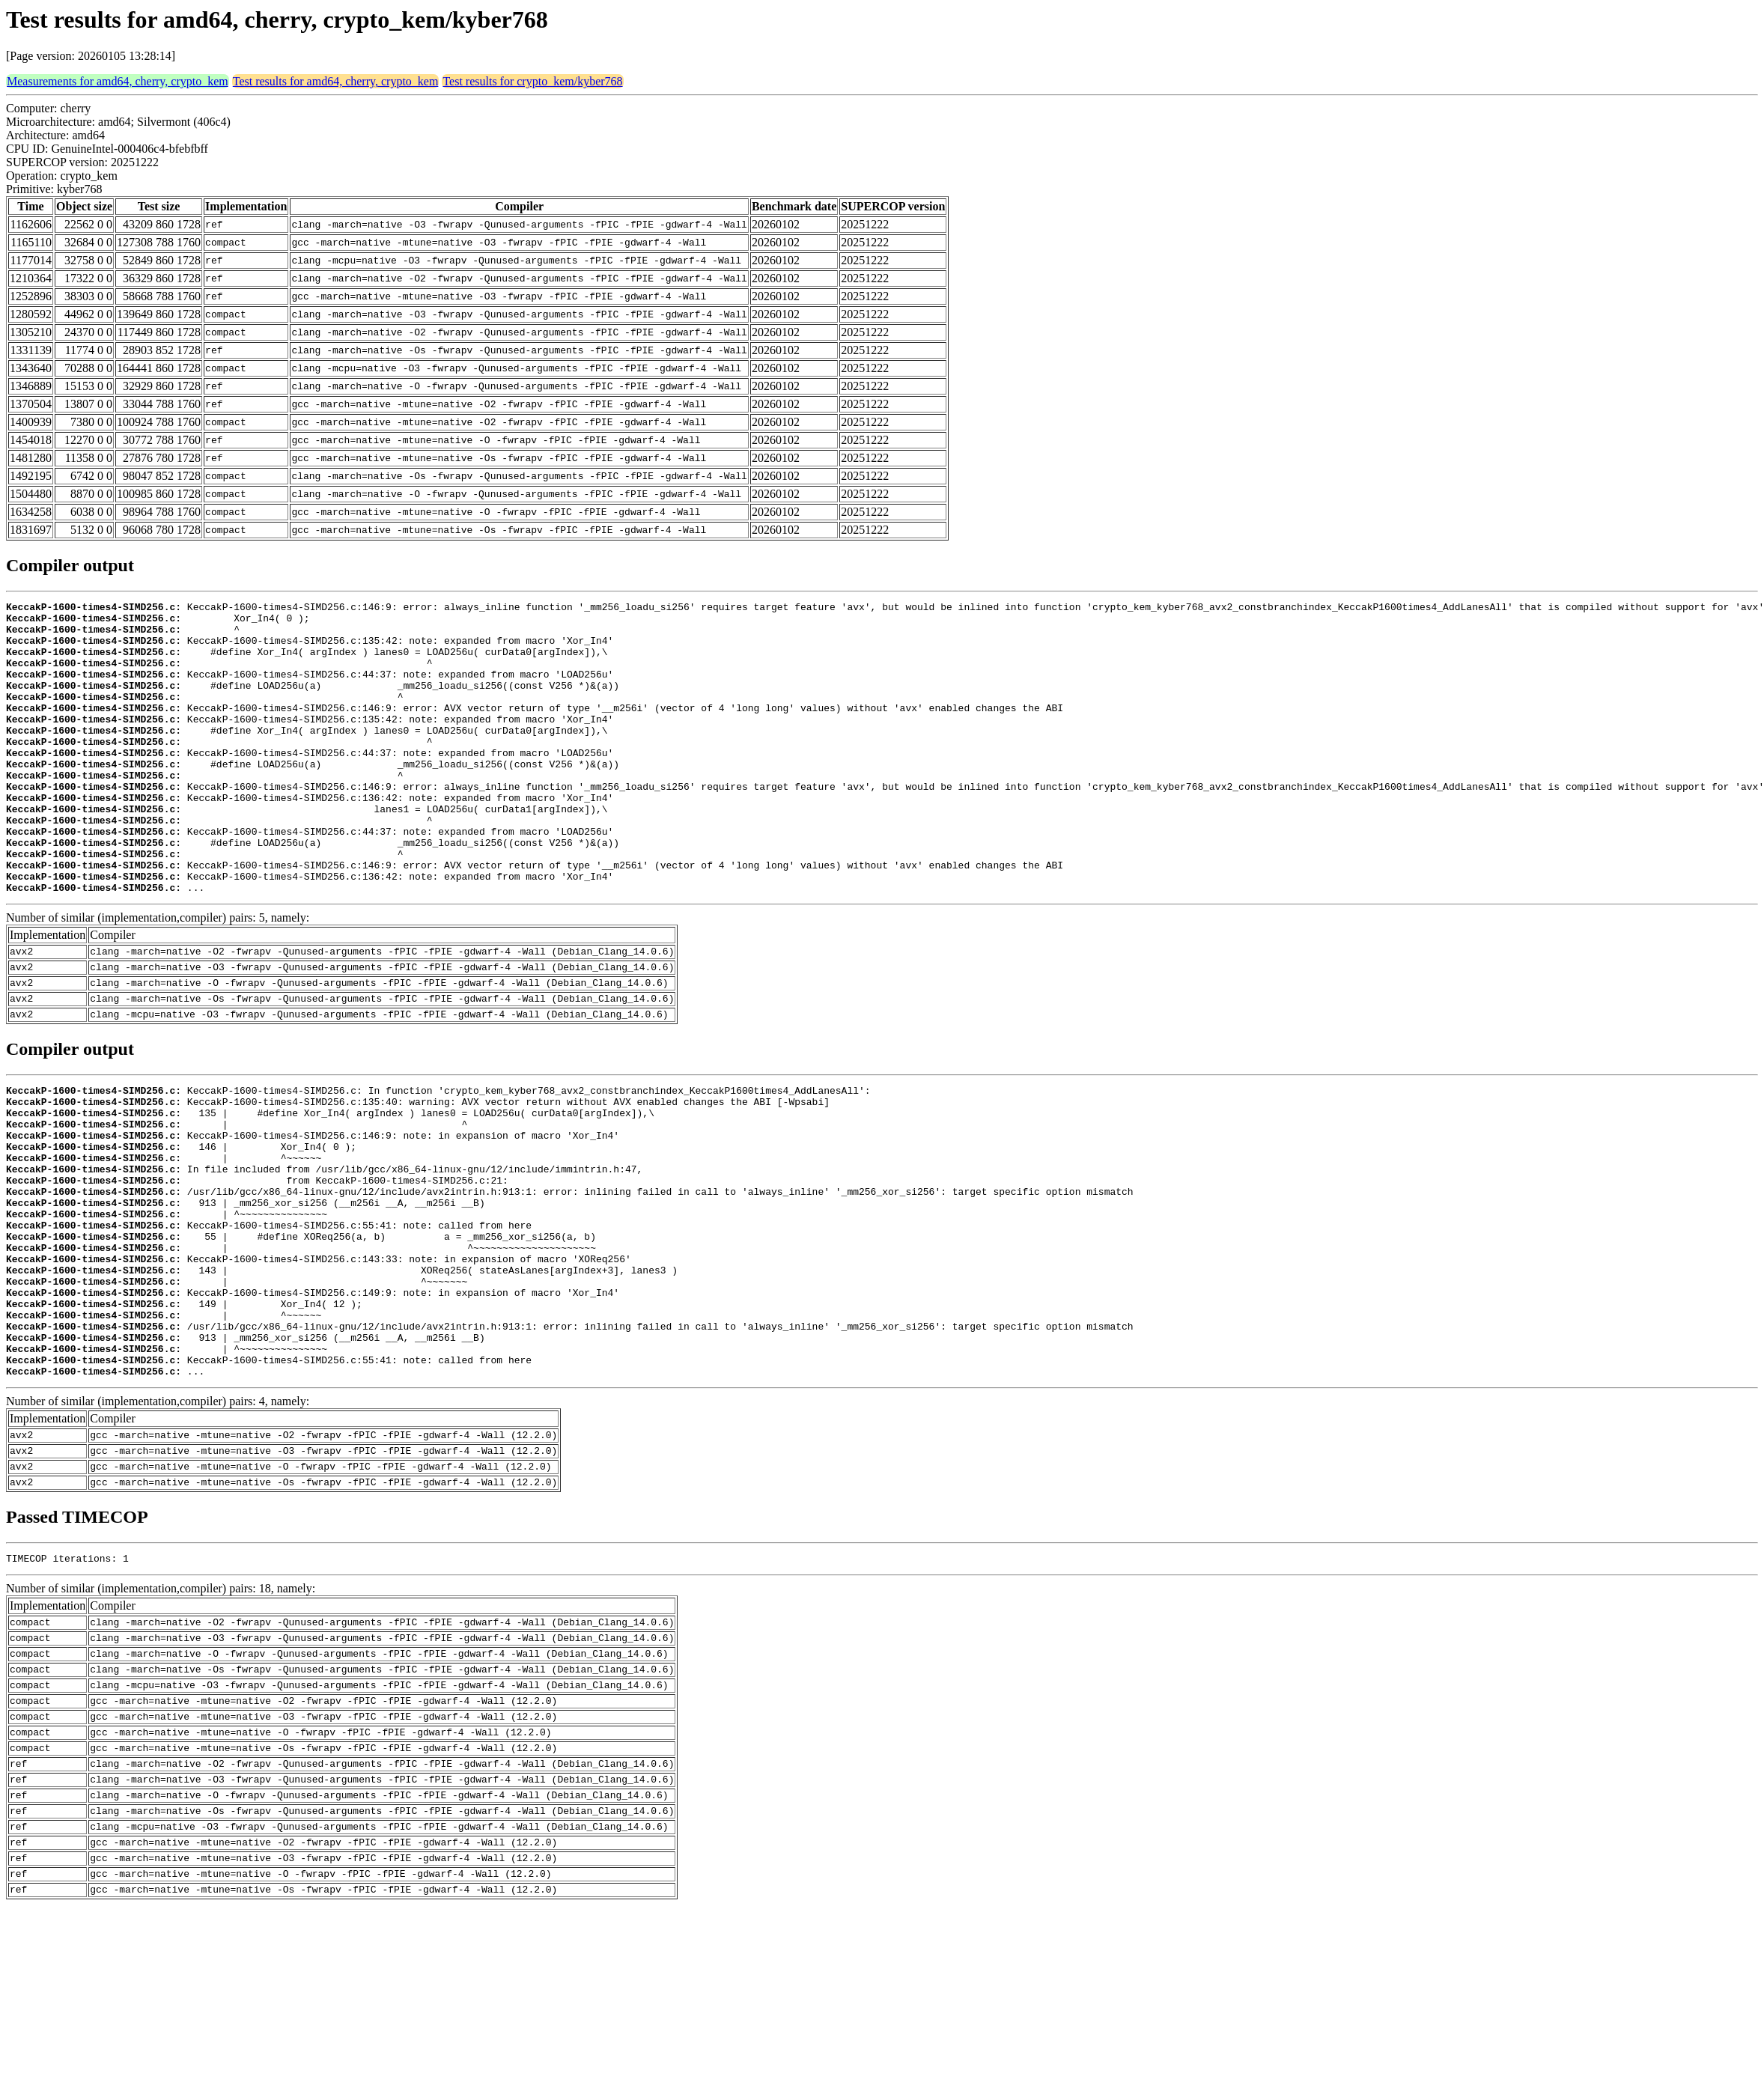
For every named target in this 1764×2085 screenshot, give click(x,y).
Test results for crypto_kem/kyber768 (532, 81)
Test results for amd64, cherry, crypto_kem (336, 81)
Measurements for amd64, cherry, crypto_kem (117, 81)
